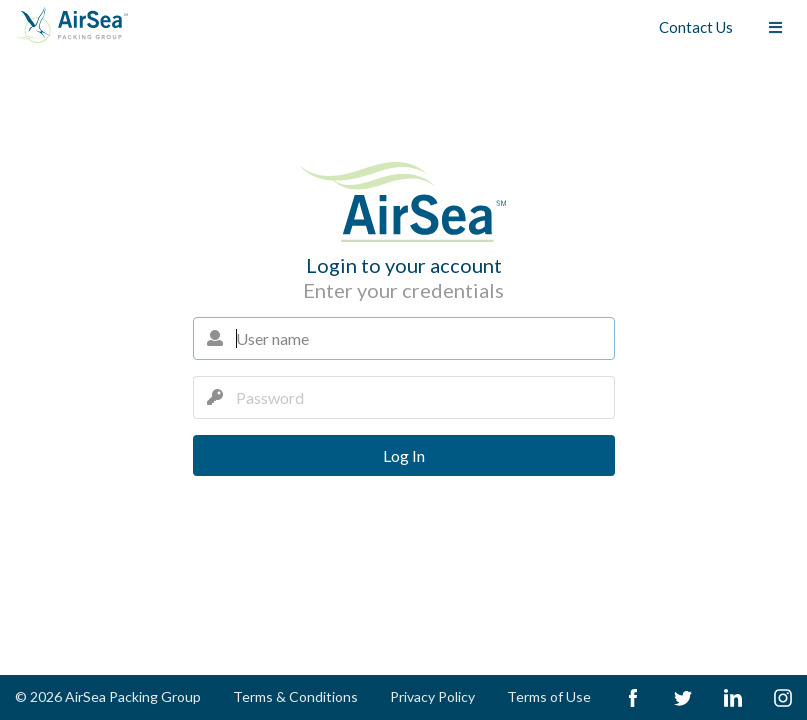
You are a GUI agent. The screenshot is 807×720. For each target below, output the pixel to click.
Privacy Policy (432, 696)
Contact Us (696, 27)
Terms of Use (549, 696)
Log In (404, 455)
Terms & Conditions (295, 696)
